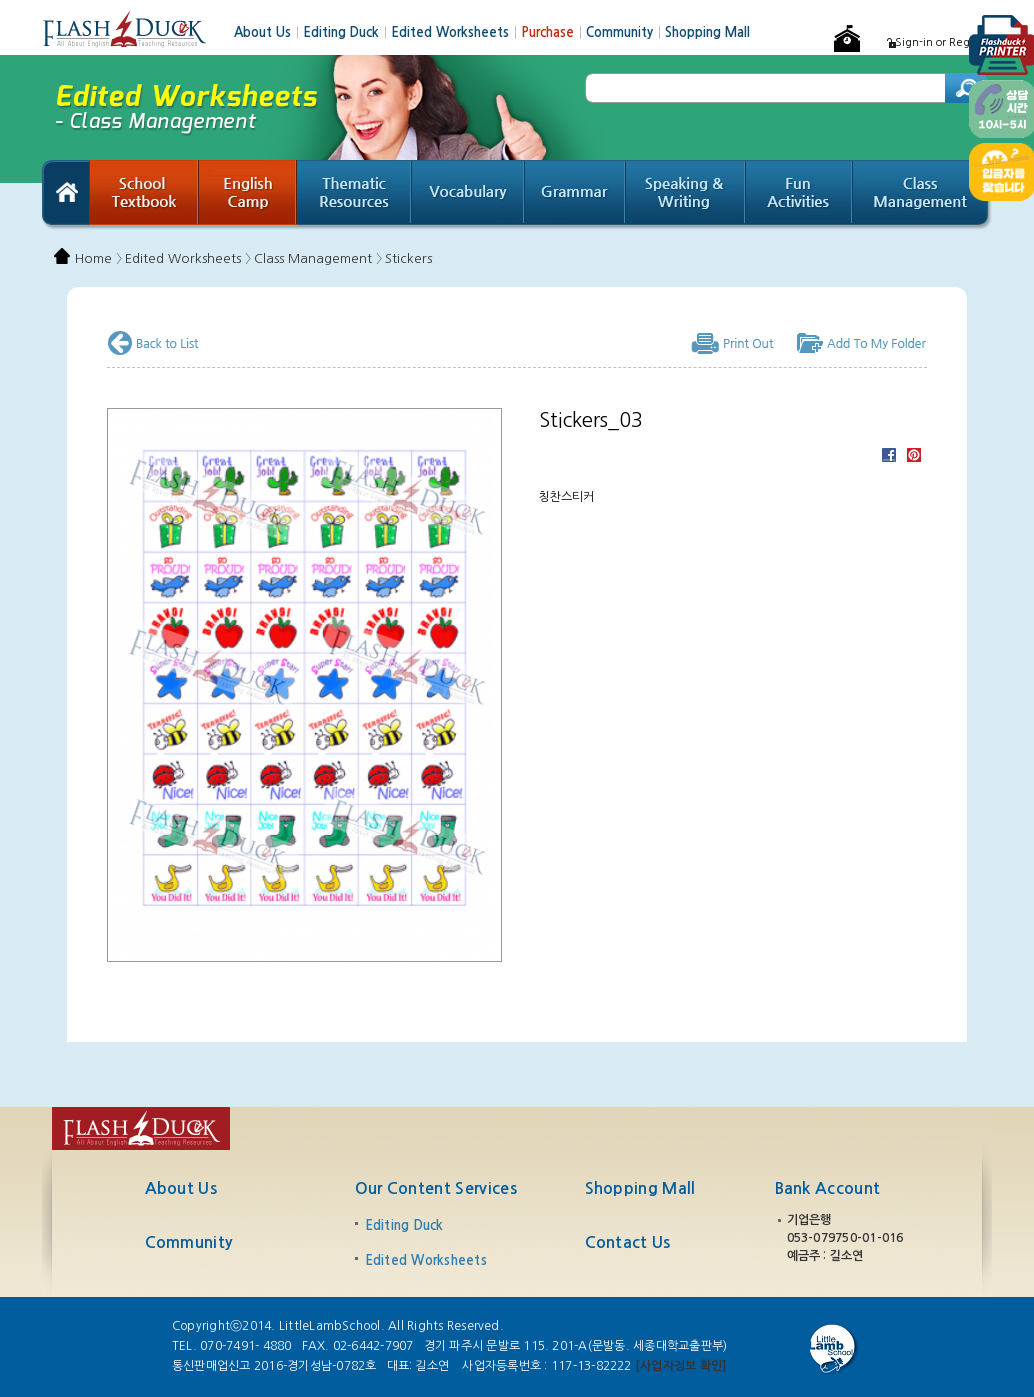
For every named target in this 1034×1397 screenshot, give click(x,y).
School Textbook (144, 195)
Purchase (553, 32)
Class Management (922, 195)
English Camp (248, 195)
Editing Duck (347, 32)
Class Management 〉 (318, 258)
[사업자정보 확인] (680, 1366)
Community (625, 32)
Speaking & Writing (686, 195)
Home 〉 (98, 258)
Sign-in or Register (943, 42)
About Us (268, 32)
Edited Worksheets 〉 (188, 258)
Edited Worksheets (456, 32)
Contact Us (628, 1242)
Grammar (575, 195)
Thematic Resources (354, 195)
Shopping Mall (707, 32)
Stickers (408, 258)
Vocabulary (468, 195)
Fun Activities (799, 195)
